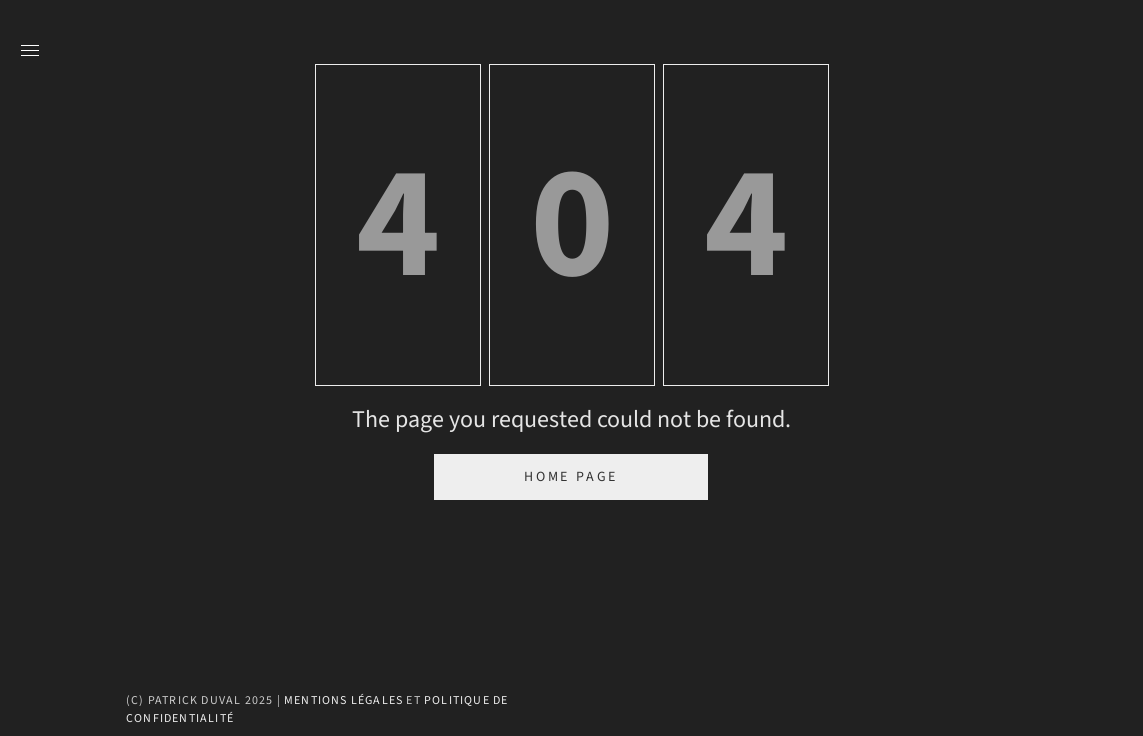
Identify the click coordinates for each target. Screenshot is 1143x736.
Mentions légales (343, 700)
